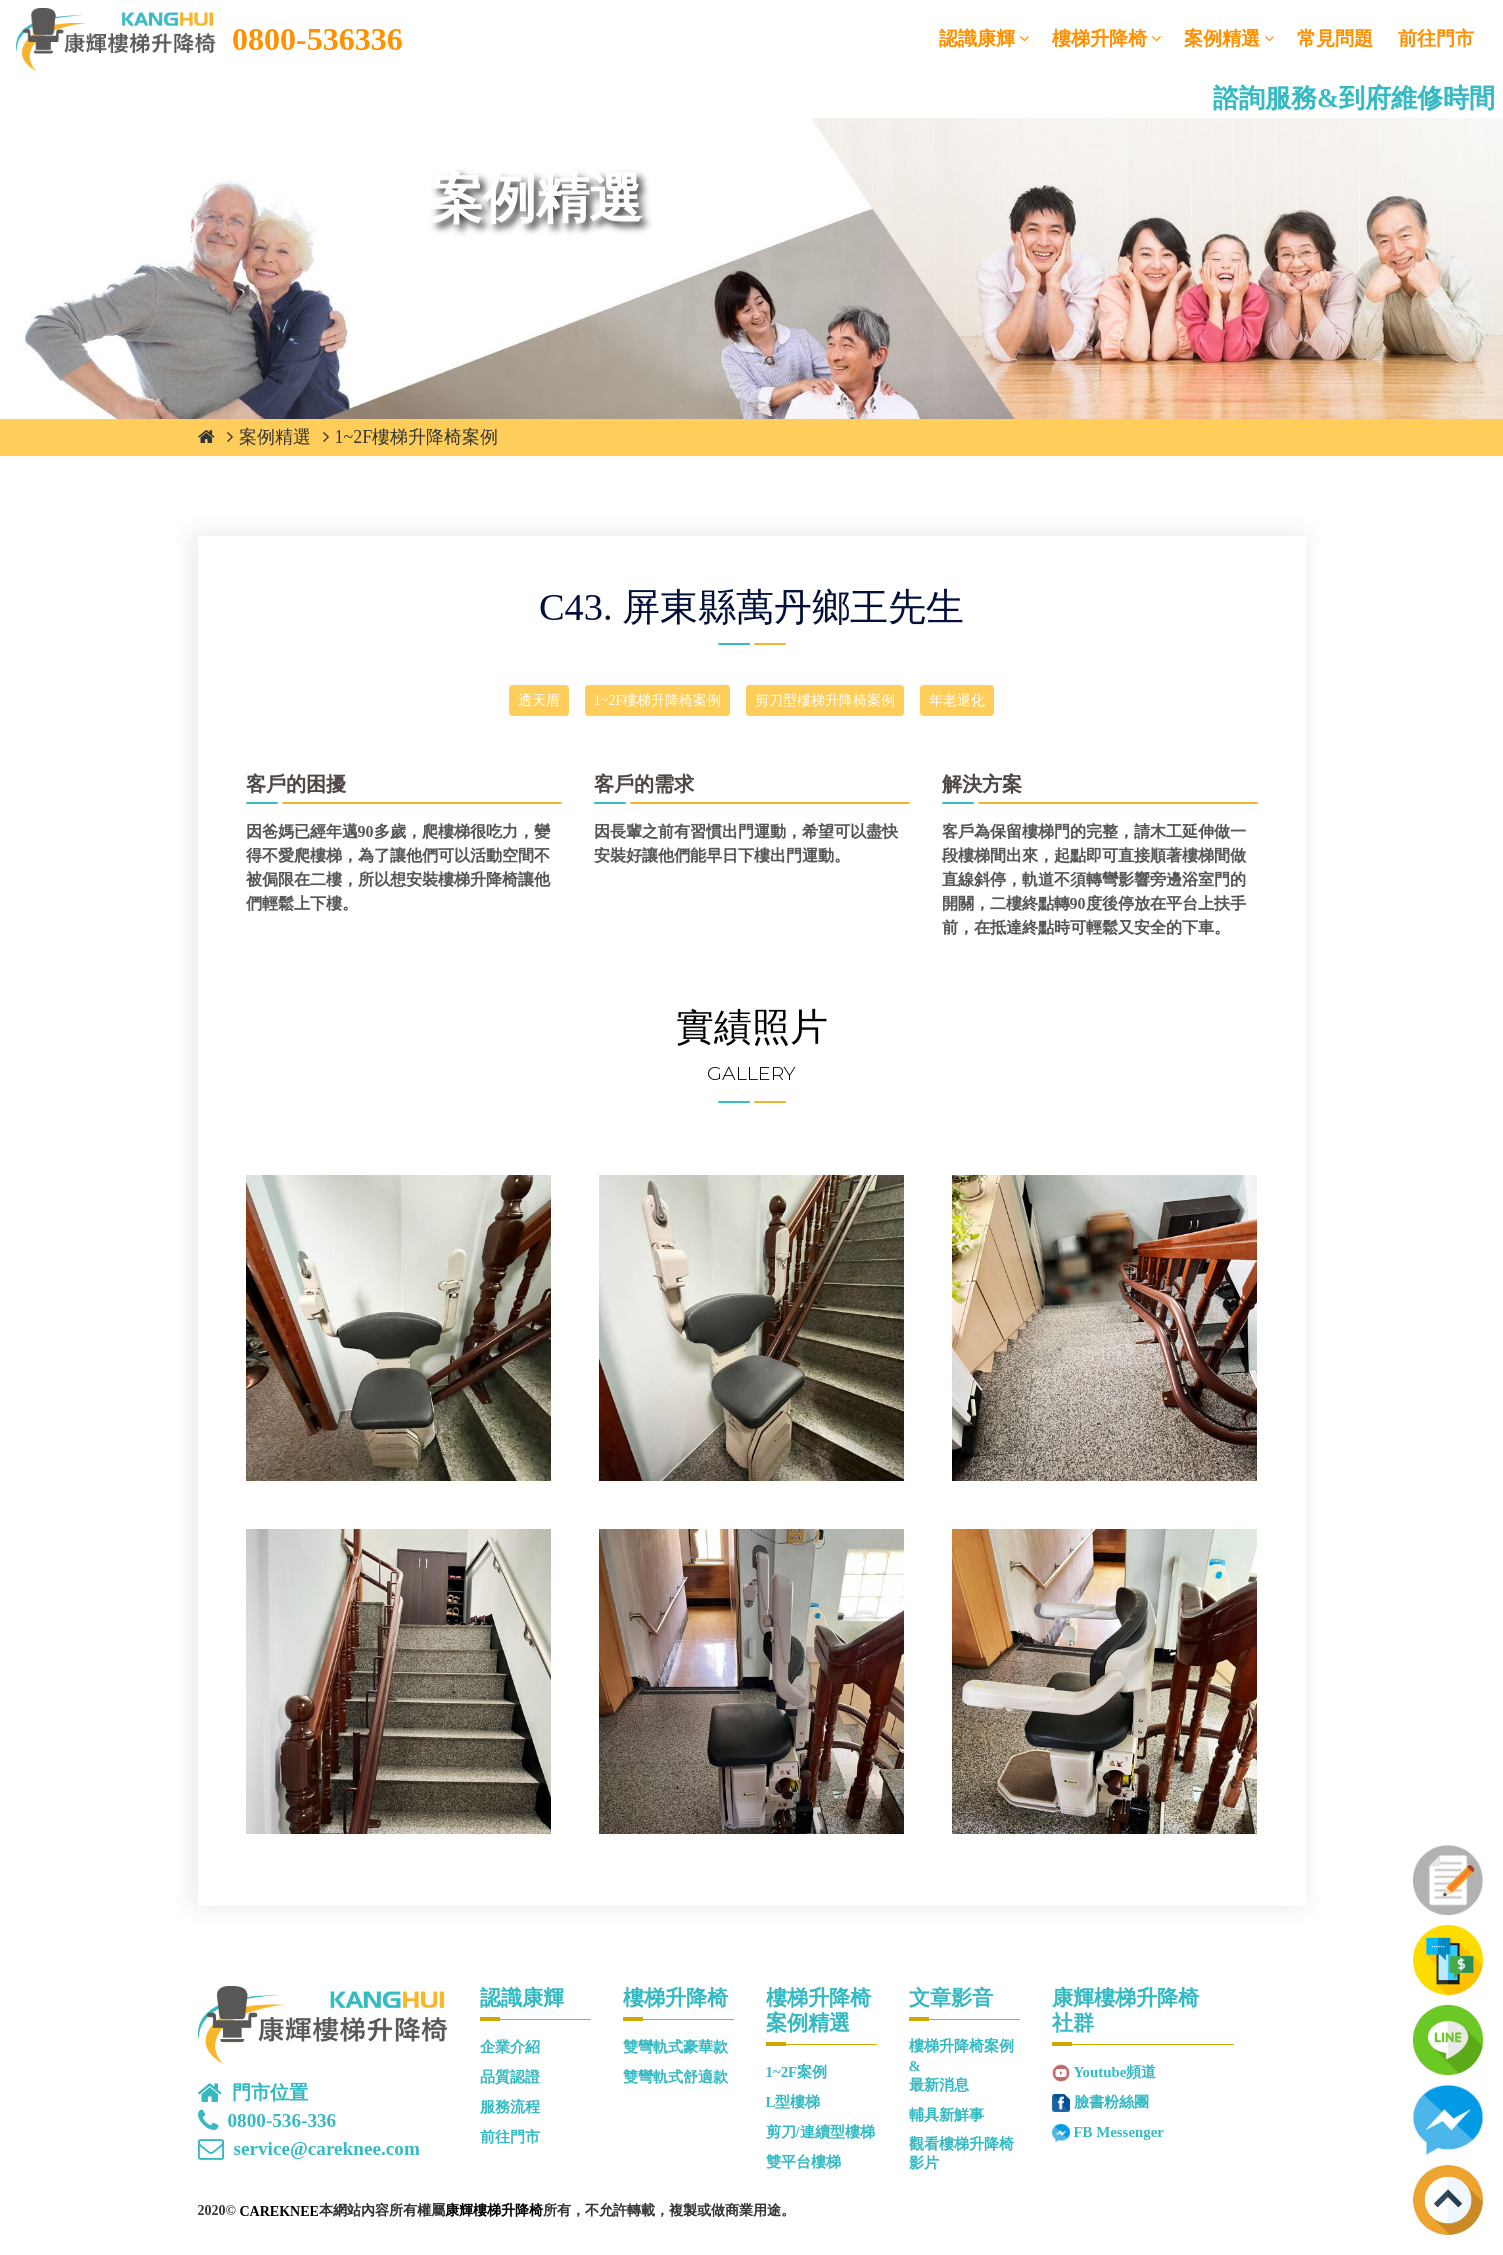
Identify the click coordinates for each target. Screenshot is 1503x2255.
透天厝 (539, 700)
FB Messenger (1119, 2132)
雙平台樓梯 (803, 2162)
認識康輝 (977, 38)
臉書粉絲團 (1111, 2102)
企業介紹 (510, 2047)
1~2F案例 (797, 2072)
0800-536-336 (282, 2121)
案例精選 (1222, 38)
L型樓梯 (793, 2102)
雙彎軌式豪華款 (675, 2047)
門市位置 (270, 2093)
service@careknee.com (327, 2149)
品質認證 (510, 2077)
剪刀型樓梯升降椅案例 (825, 700)
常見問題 (1335, 38)
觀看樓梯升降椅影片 (961, 2153)
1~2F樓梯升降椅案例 (417, 437)
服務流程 (510, 2107)
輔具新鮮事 (946, 2115)
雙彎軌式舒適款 (675, 2077)
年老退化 (957, 700)
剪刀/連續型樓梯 (820, 2132)
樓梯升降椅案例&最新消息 (961, 2065)
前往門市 (1436, 38)
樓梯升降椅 (1099, 38)
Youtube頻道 (1115, 2072)
